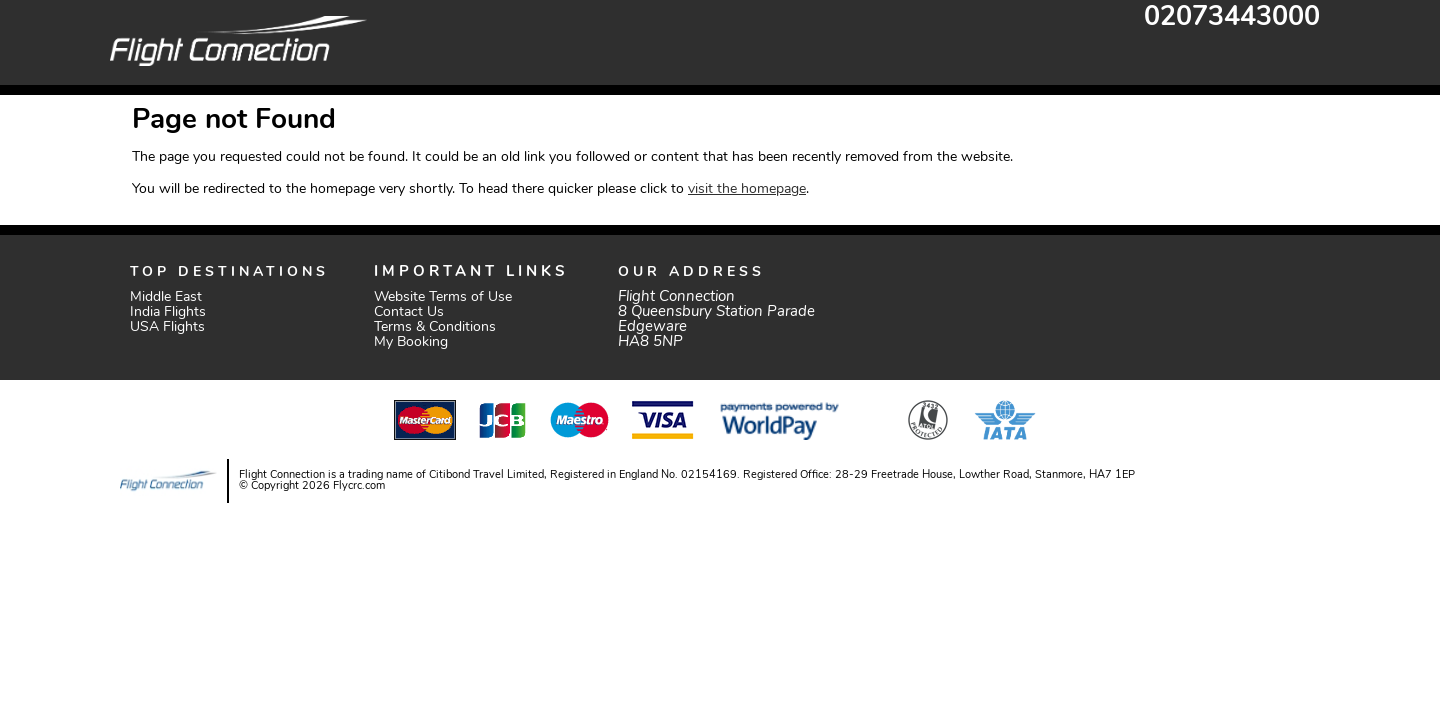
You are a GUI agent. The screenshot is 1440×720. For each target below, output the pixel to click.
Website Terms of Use (443, 297)
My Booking (411, 342)
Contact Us (409, 312)
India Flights (168, 312)
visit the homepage (747, 189)
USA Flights (167, 327)
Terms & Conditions (435, 327)
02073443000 (1232, 18)
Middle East (166, 297)
